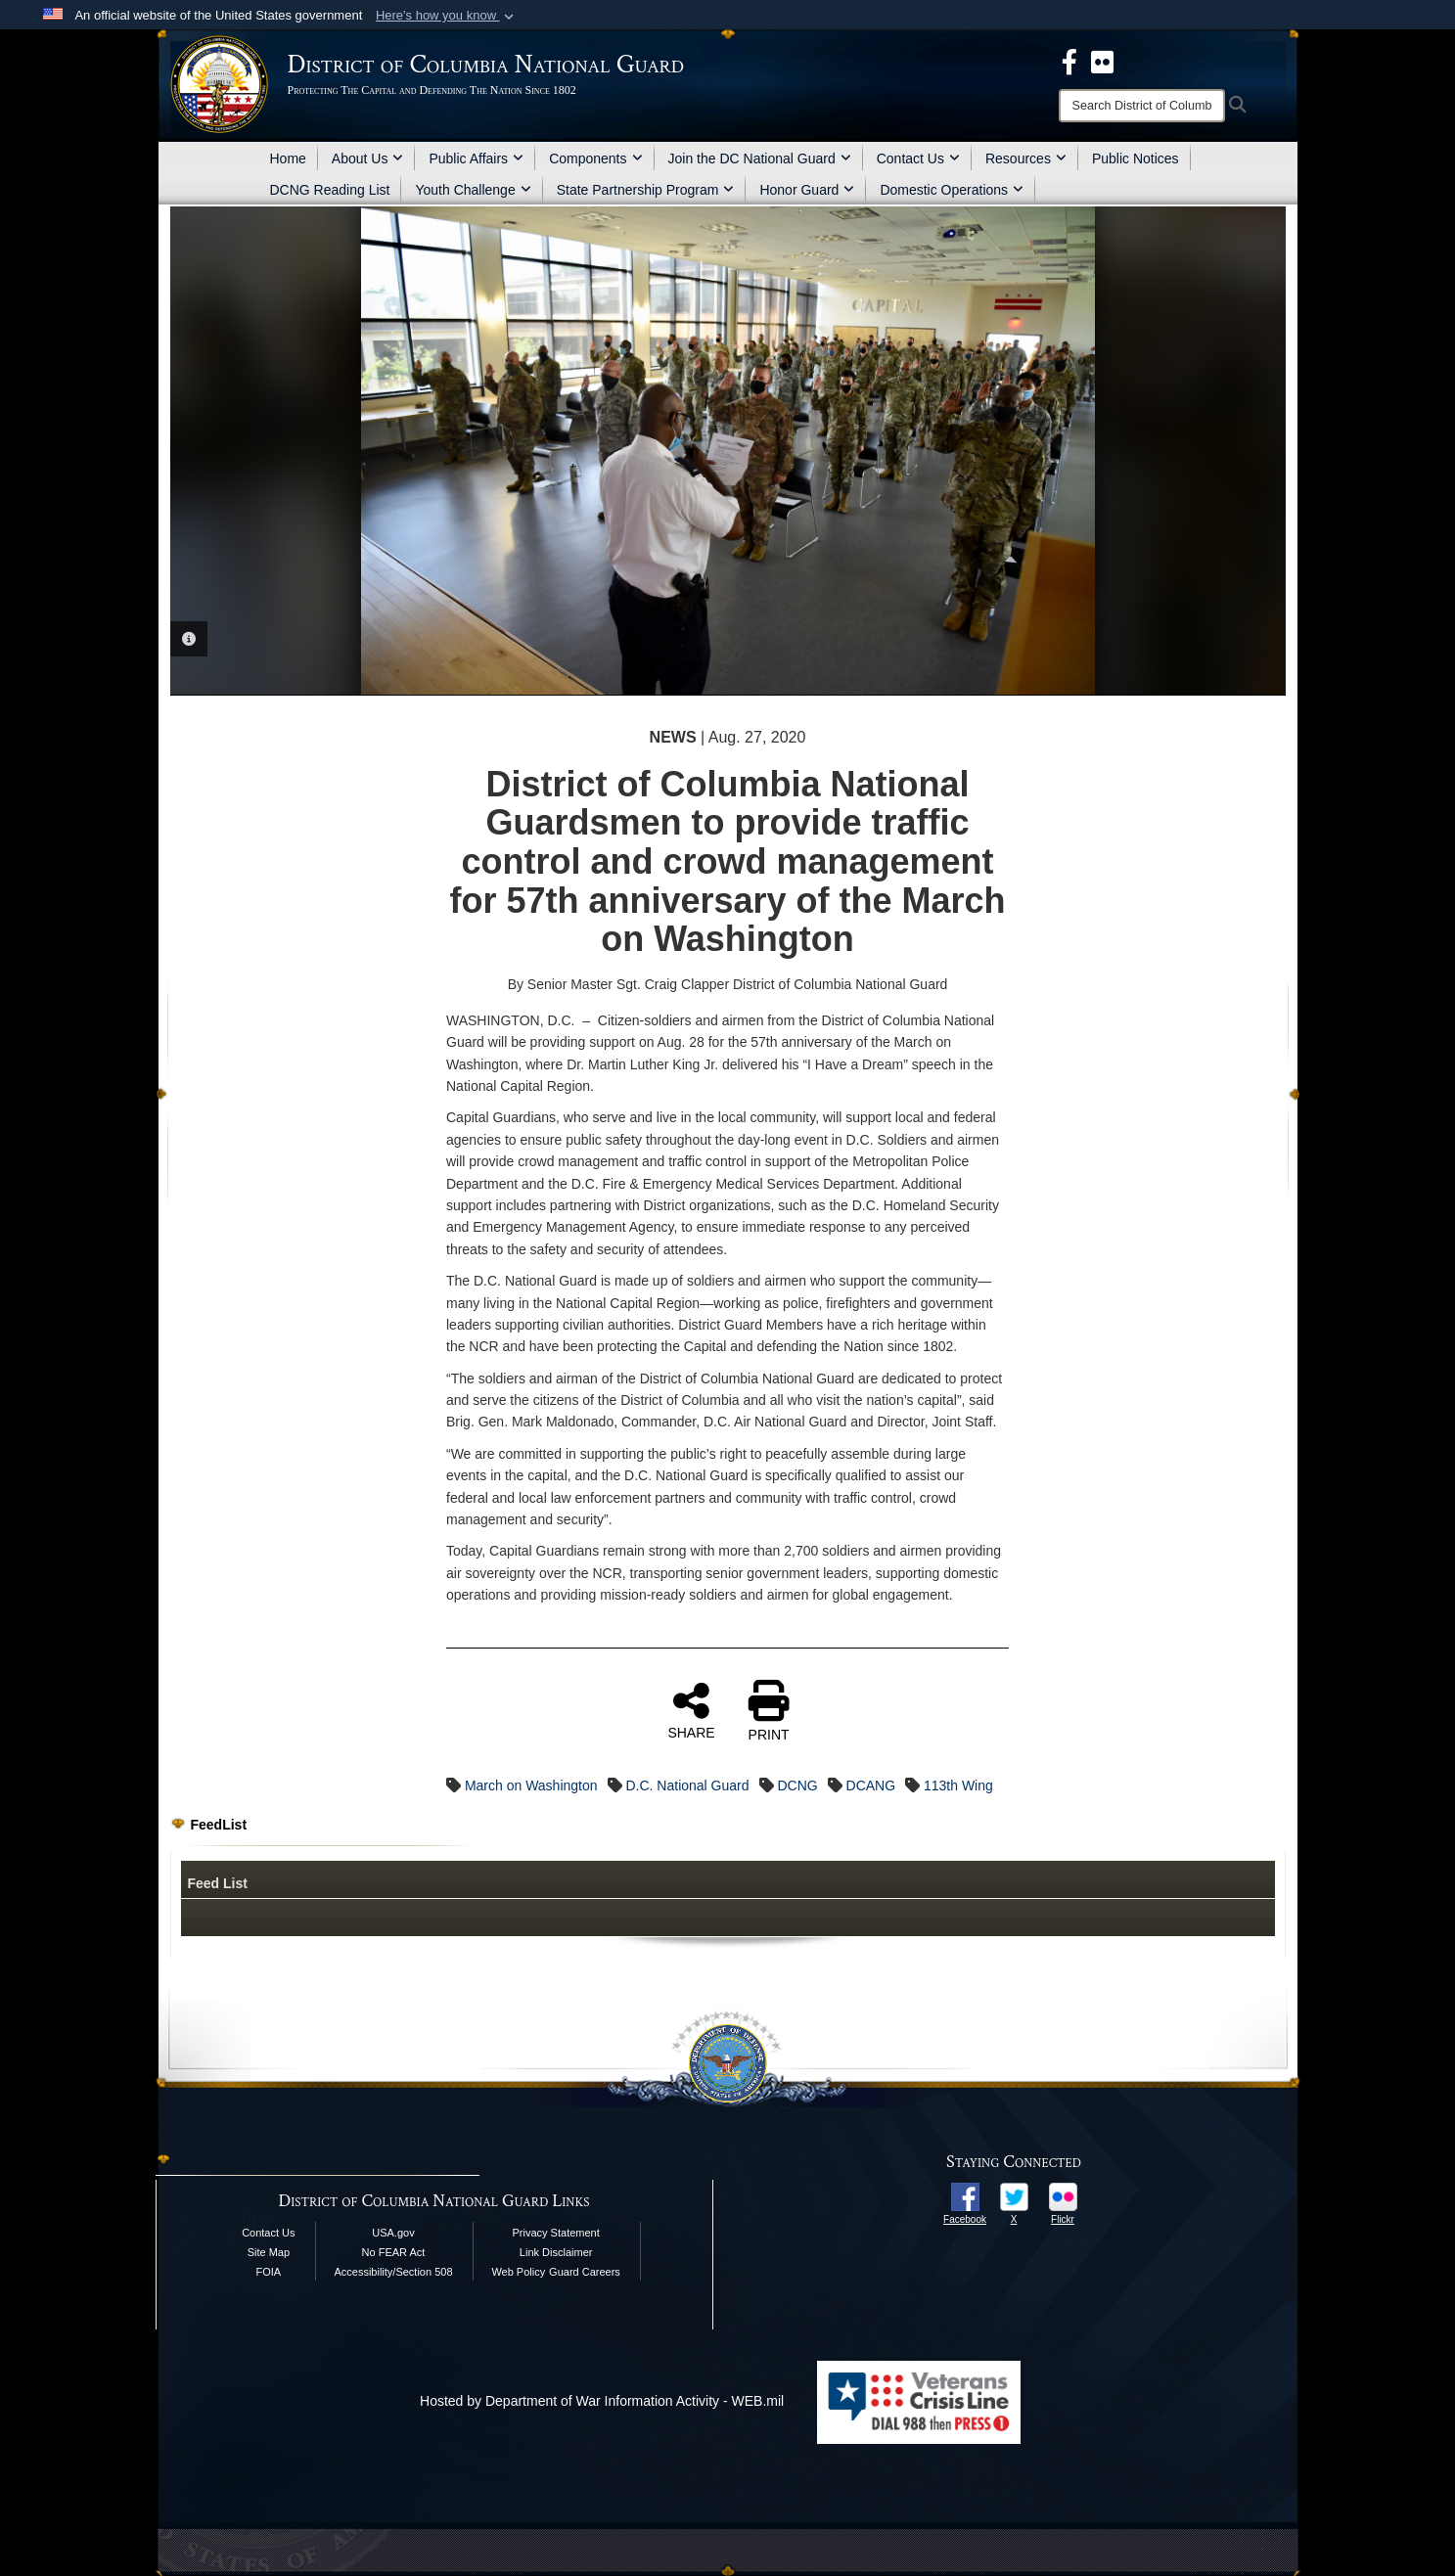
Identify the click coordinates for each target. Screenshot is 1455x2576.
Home (288, 158)
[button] (447, 15)
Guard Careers (584, 2272)
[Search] (1142, 105)
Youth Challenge (472, 190)
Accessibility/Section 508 (393, 2272)
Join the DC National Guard (759, 158)
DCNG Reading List (330, 190)
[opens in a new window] (965, 2195)
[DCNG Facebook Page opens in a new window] (1069, 60)
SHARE (690, 1710)
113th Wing (958, 1785)
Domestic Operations (951, 190)
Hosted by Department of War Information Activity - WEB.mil (602, 2401)
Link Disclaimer (556, 2252)
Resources (1026, 158)
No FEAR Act (394, 2252)
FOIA (269, 2272)
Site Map (269, 2252)
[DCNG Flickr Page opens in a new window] (1102, 60)
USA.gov (393, 2232)
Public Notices (1135, 158)
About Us (368, 158)
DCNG (797, 1785)
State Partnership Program (646, 190)
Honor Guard (806, 190)
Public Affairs (476, 158)
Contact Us (918, 158)
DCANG (871, 1785)
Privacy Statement (556, 2232)
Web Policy (518, 2272)
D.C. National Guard (687, 1785)
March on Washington (531, 1785)
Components (595, 158)
